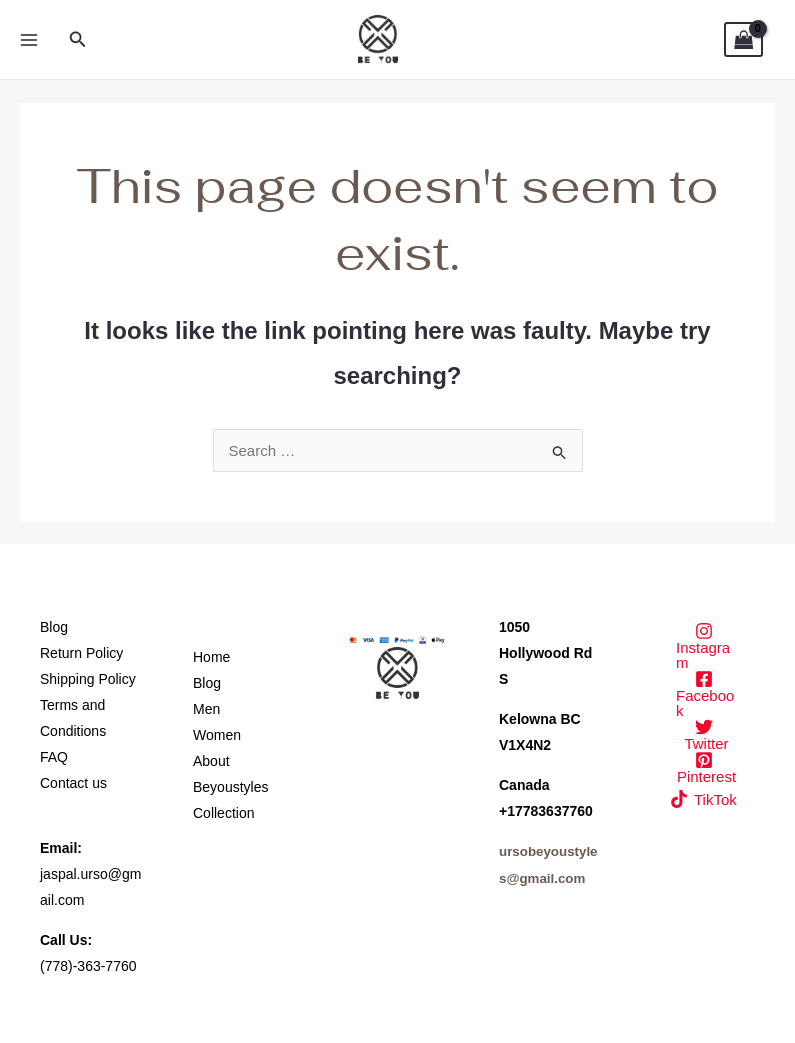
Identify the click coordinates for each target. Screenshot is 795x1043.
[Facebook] (703, 694)
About (211, 761)
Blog (54, 627)
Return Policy (81, 653)
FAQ (54, 757)
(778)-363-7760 (88, 966)
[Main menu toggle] (28, 39)
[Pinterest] (703, 767)
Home (211, 657)
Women (217, 735)
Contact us (73, 783)
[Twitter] (703, 734)
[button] (78, 40)
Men (206, 709)
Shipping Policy (88, 679)
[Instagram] (703, 646)
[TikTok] (703, 799)
